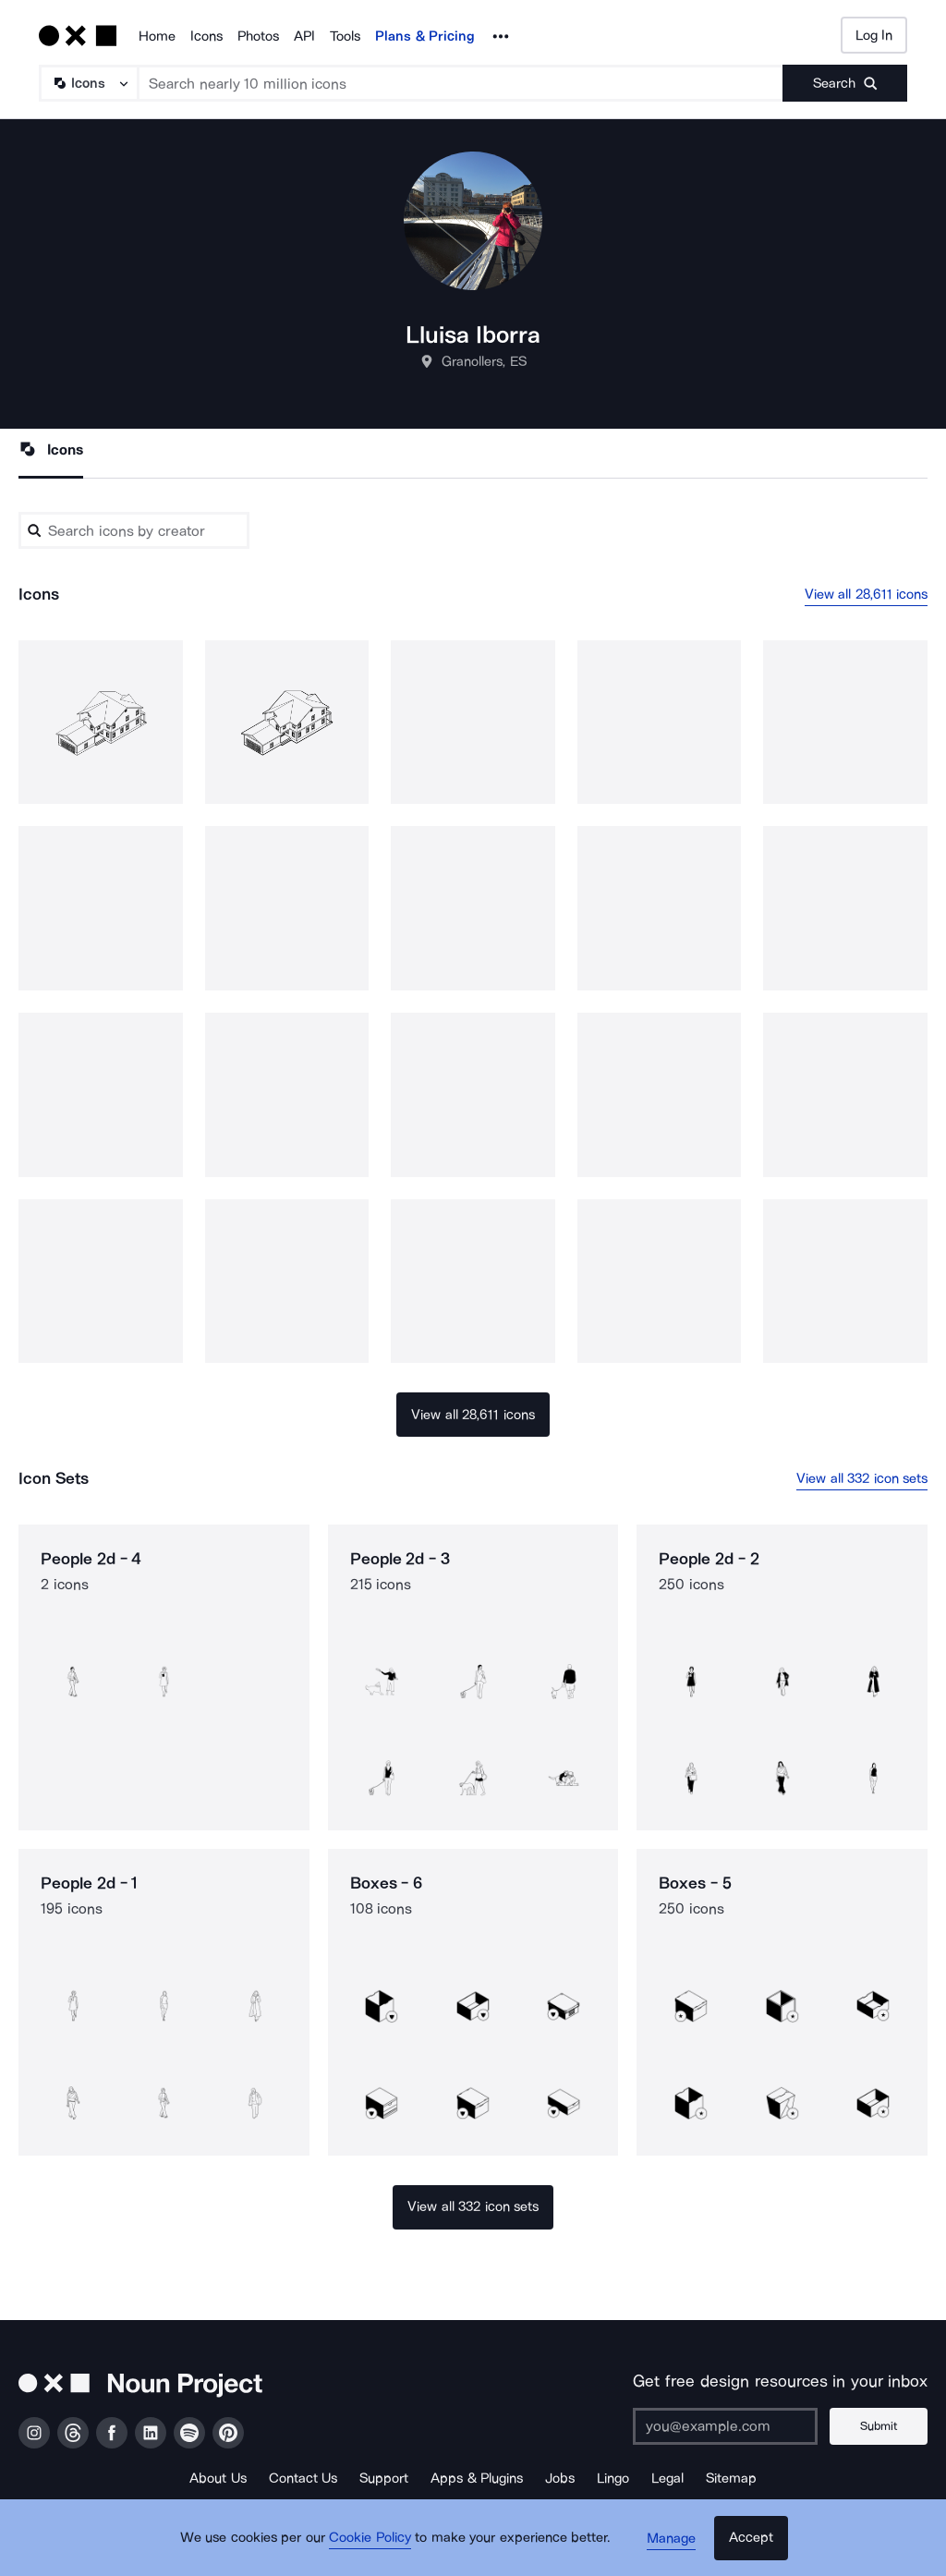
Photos (258, 36)
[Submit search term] (844, 83)
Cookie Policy (374, 2543)
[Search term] (460, 83)
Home (157, 36)
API (304, 36)
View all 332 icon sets (862, 1478)
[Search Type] (88, 83)
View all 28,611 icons (866, 594)
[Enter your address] (729, 2426)
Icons (206, 36)
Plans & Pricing (425, 36)
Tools (345, 36)
